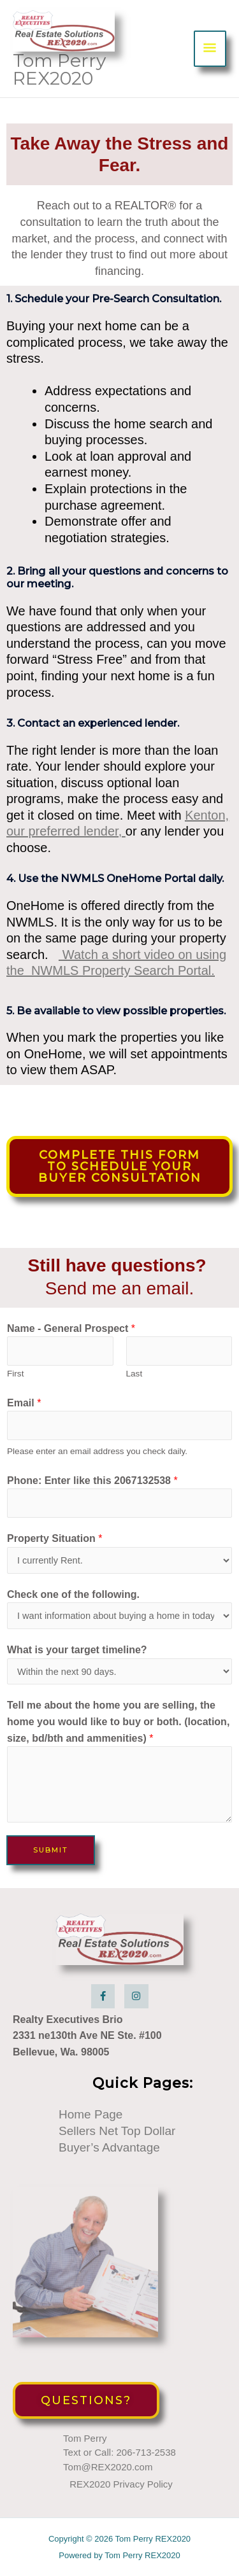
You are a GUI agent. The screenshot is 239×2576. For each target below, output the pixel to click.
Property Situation (54, 1538)
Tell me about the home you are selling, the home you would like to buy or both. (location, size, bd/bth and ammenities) (118, 1721)
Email (24, 1402)
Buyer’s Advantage (109, 2147)
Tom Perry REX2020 (59, 69)
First (15, 1373)
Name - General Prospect (71, 1328)
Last (134, 1373)
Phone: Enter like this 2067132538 (92, 1480)
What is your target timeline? (77, 1649)
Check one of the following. (73, 1594)
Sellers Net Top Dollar (117, 2131)
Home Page (90, 2114)
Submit (50, 1849)
